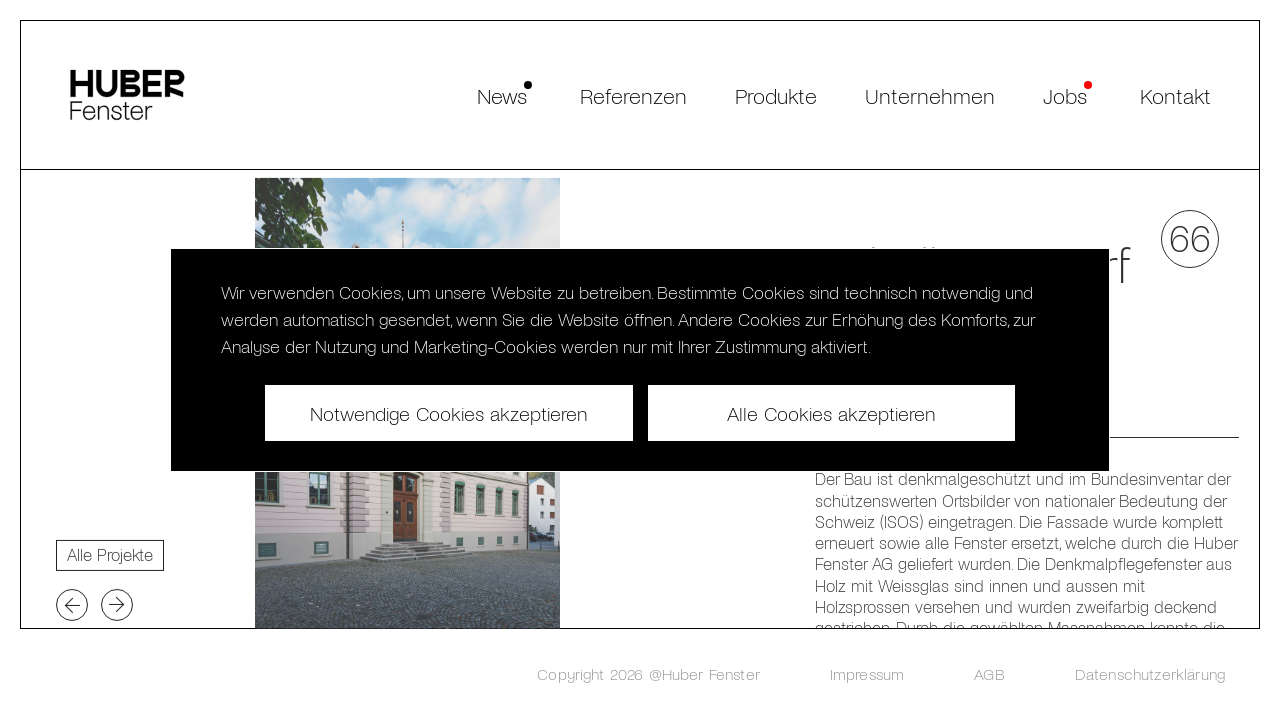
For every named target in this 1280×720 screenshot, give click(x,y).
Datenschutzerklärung (1150, 673)
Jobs (1065, 95)
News (502, 95)
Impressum (867, 673)
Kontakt (1175, 95)
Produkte (776, 95)
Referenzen (633, 95)
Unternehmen (930, 95)
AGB (989, 673)
